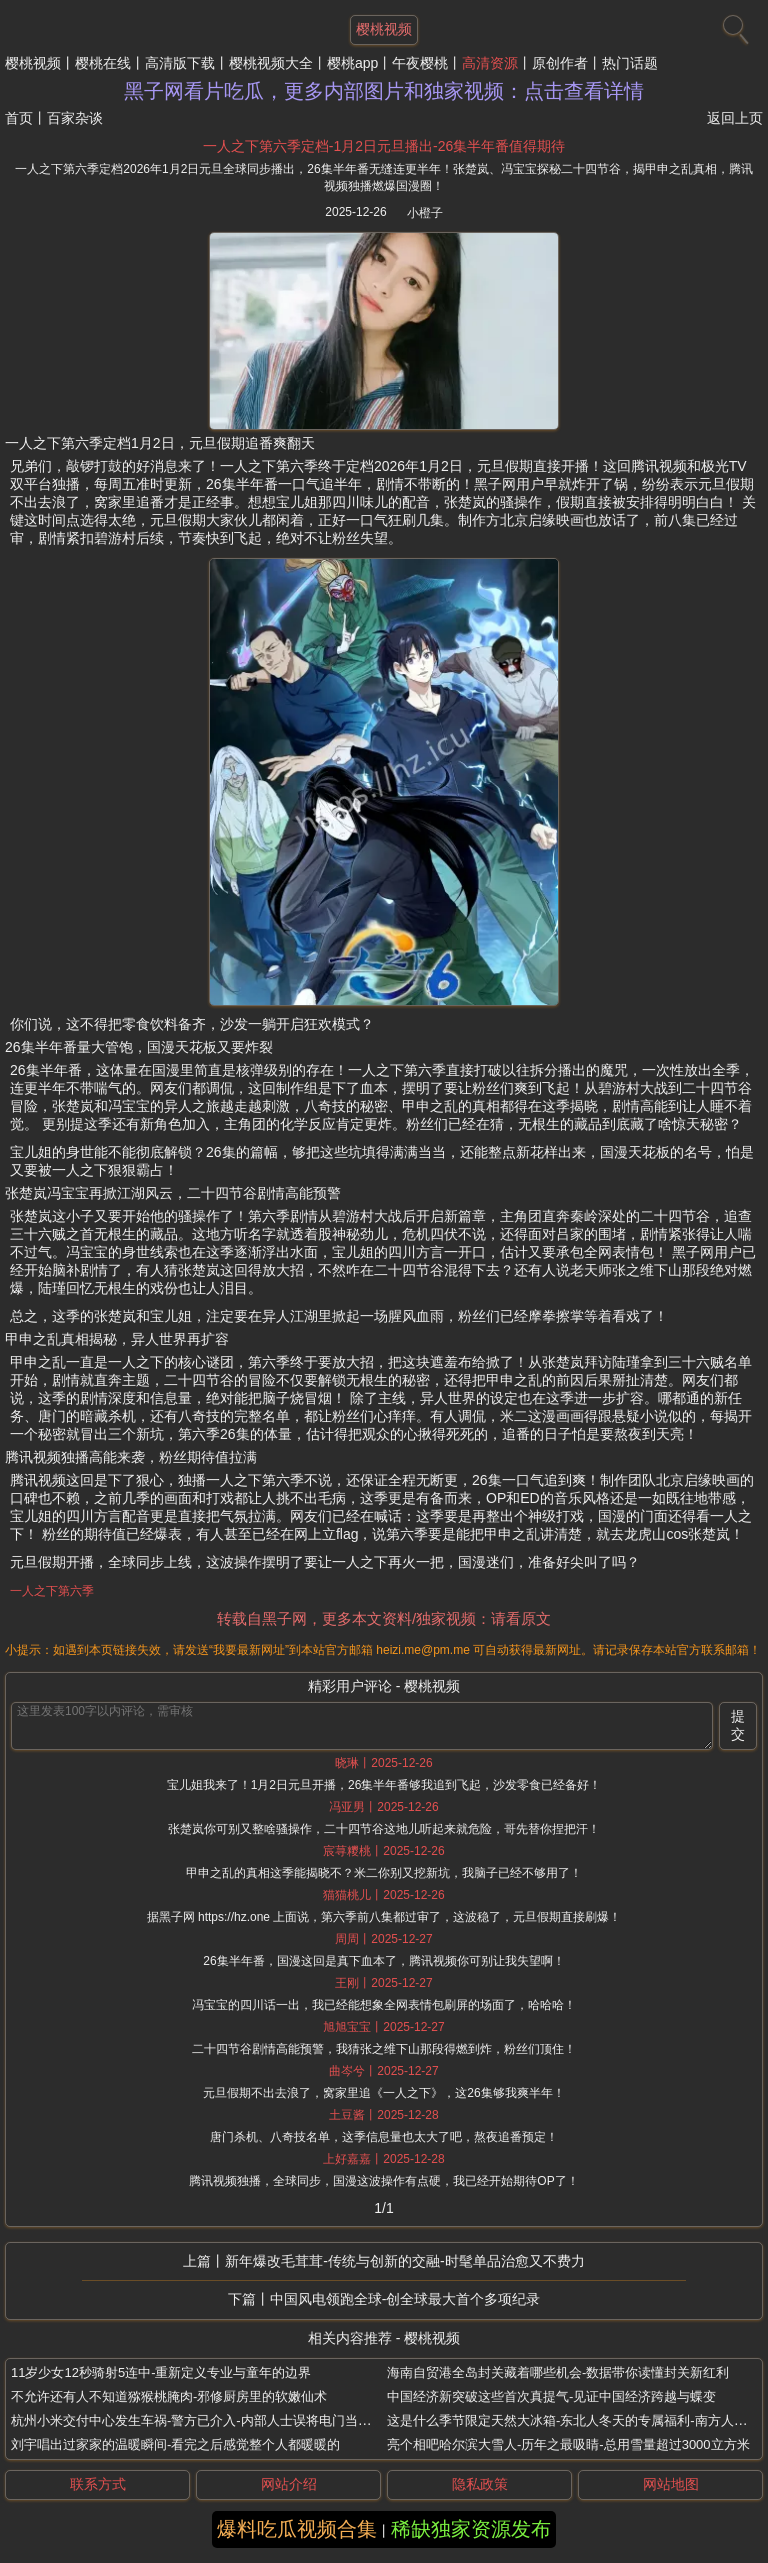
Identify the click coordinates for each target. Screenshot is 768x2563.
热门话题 (630, 63)
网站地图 (671, 2484)
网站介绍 (289, 2484)
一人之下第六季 (52, 1591)
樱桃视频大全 (271, 63)
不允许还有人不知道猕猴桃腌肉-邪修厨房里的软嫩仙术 (169, 2396)
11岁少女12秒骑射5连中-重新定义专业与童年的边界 (161, 2372)
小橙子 (425, 213)
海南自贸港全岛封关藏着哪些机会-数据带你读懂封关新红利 (558, 2372)
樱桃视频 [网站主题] (384, 29)
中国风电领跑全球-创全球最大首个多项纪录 (405, 2299)
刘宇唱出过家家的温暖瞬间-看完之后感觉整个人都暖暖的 (175, 2444)
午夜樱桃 (420, 63)
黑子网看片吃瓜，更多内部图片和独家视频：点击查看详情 (384, 91)
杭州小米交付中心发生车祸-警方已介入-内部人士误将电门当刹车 (197, 2420)
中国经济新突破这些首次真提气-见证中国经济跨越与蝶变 (551, 2396)
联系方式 (98, 2484)
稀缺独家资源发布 (471, 2529)
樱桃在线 (103, 63)
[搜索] (733, 25)
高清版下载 (180, 63)
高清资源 (490, 63)
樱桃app (352, 63)
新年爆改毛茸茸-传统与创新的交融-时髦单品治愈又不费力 (404, 2261)
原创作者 (560, 63)
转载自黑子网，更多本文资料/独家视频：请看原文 (384, 1618)
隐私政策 (480, 2484)
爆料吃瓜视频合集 (297, 2529)
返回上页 (735, 118)
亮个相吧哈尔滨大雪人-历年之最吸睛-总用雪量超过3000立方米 (568, 2444)
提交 (738, 1725)
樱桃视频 (33, 63)
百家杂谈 (75, 118)
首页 (19, 118)
